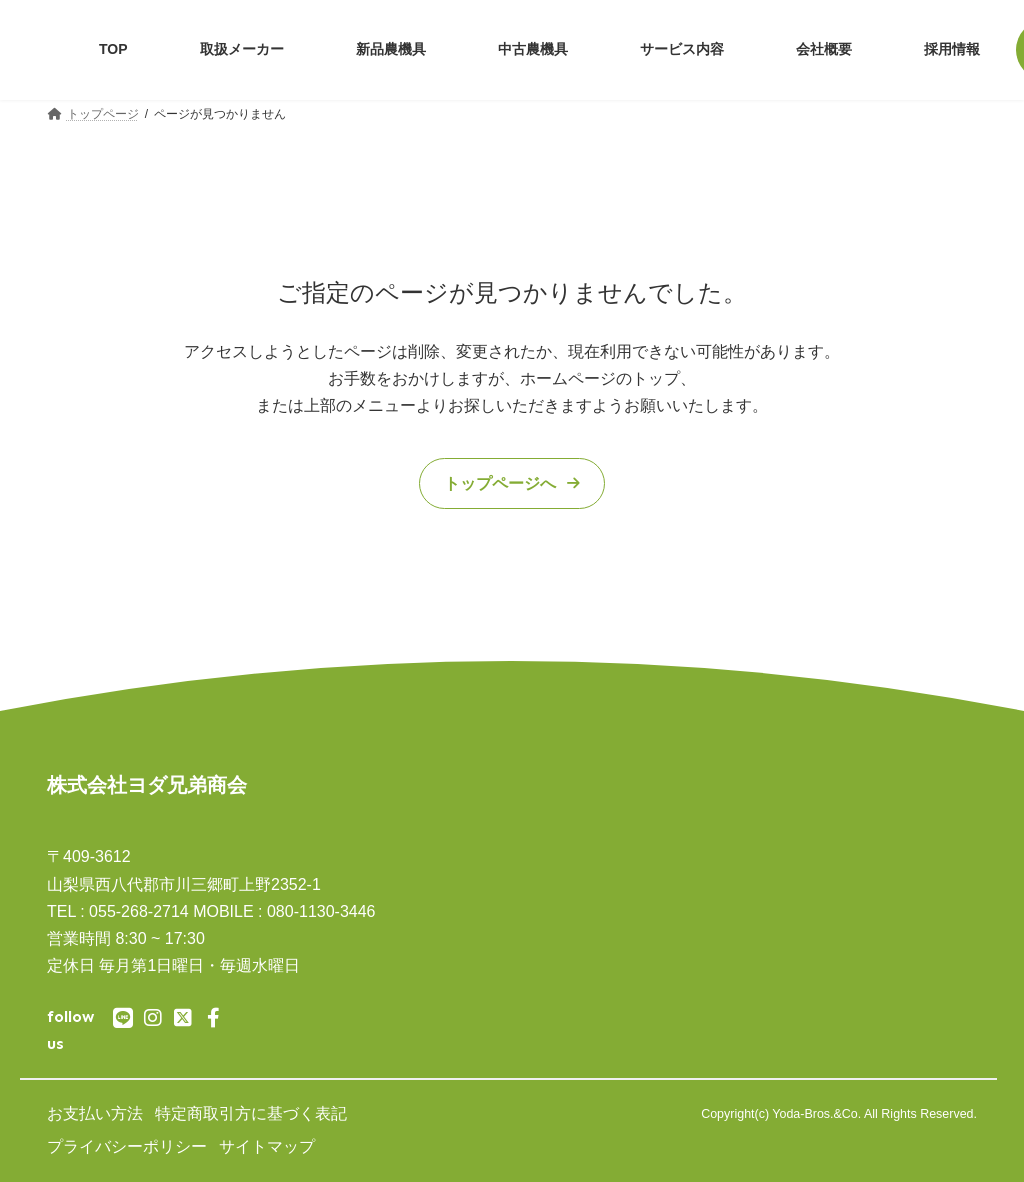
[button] (512, 484)
